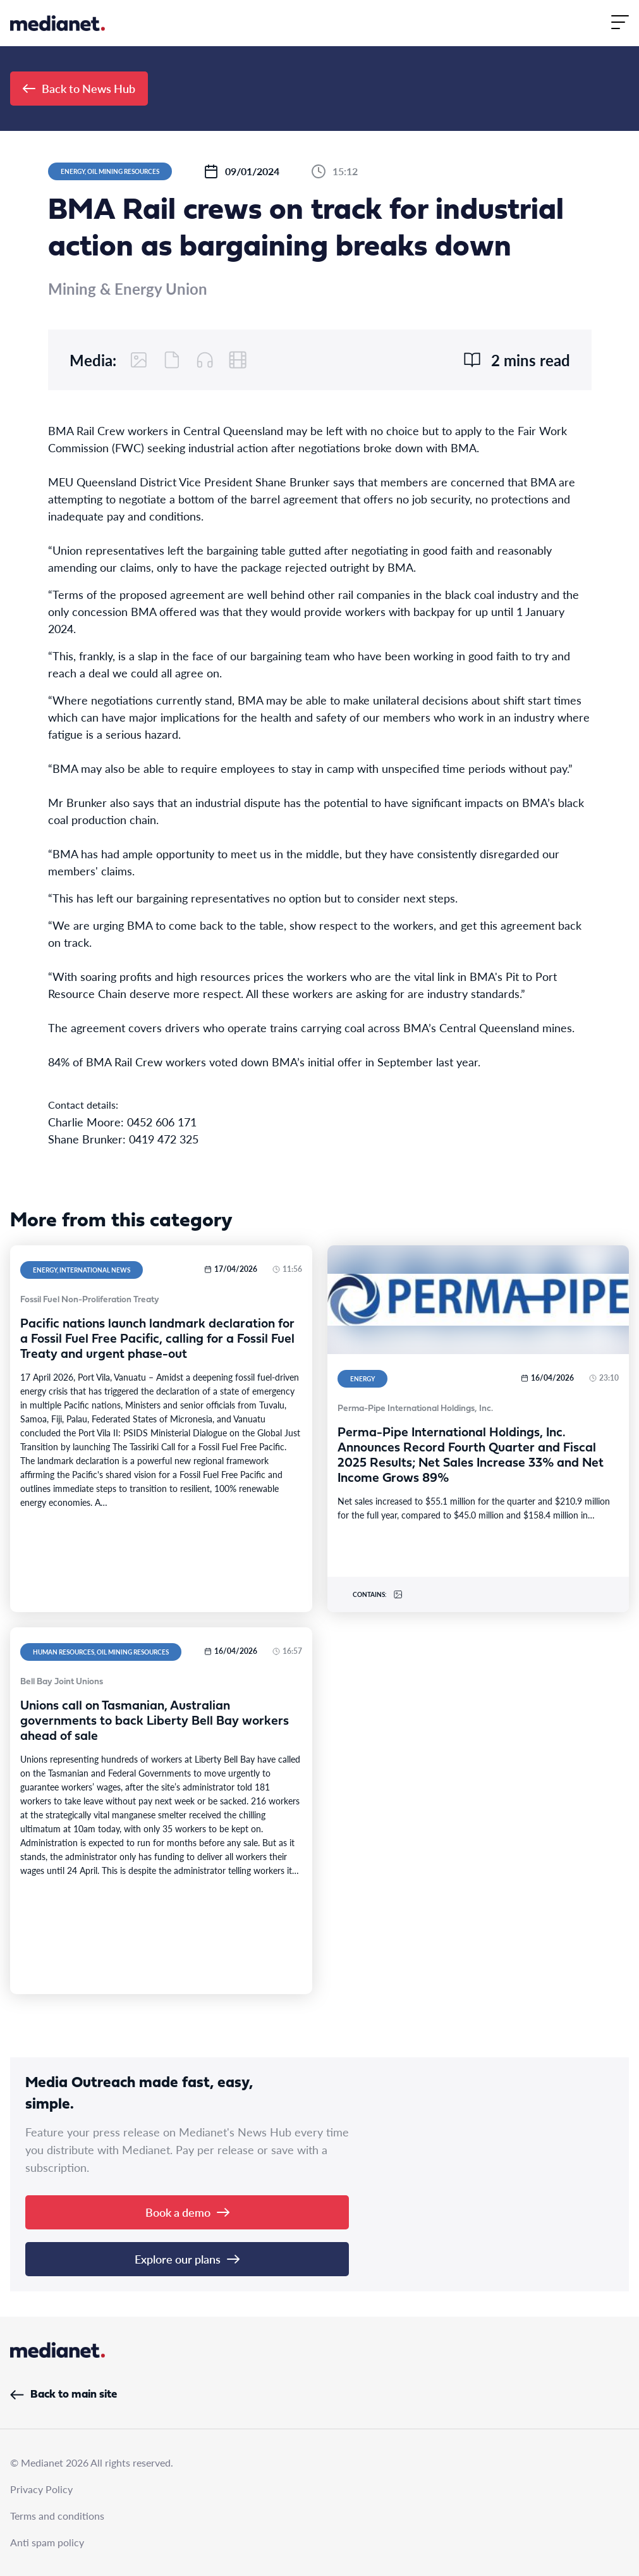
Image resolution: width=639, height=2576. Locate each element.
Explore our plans (187, 2259)
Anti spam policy (47, 2542)
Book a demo (187, 2212)
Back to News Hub (79, 88)
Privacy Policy (41, 2489)
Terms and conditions (57, 2515)
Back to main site (63, 2395)
